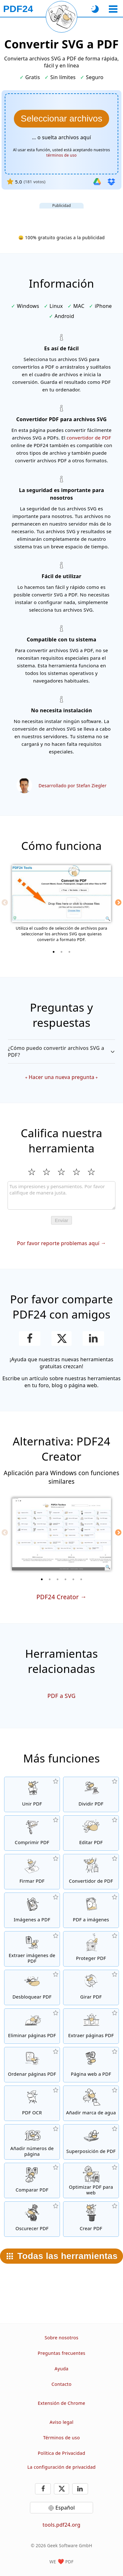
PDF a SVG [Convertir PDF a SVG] (61, 1696)
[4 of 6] (65, 1579)
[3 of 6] (58, 1579)
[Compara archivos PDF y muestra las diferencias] (32, 2180)
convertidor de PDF (89, 437)
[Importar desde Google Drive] (97, 182)
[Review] (61, 1195)
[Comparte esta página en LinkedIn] (93, 1338)
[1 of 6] (42, 1579)
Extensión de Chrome (61, 2403)
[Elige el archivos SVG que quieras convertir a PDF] (61, 119)
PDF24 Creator (57, 1597)
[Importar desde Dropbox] (111, 182)
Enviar (61, 1220)
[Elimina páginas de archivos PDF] (32, 2026)
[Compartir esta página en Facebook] (30, 1338)
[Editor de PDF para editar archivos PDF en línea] (91, 1833)
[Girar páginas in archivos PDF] (91, 1987)
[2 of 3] (61, 952)
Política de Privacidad (61, 2453)
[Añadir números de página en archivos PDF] (32, 2142)
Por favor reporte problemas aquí (58, 1243)
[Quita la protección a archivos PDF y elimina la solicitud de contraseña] (32, 1987)
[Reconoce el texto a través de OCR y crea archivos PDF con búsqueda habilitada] (32, 2103)
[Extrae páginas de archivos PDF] (91, 2026)
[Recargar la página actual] (61, 17)
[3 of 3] (69, 952)
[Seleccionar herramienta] (113, 9)
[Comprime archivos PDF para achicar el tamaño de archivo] (32, 1833)
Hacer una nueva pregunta (61, 1077)
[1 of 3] (53, 952)
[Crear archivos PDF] (91, 2219)
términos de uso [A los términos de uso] (61, 155)
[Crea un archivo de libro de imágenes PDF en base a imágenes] (32, 1910)
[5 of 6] (73, 1579)
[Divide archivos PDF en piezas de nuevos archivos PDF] (91, 1794)
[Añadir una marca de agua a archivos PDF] (91, 2103)
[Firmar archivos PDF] (32, 1871)
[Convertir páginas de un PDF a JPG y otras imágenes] (91, 1910)
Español (65, 2507)
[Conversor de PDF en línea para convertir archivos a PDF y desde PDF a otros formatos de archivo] (91, 1871)
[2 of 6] (50, 1579)
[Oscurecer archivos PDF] (32, 2219)
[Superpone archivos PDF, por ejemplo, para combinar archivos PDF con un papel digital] (91, 2142)
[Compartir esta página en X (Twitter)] (61, 1338)
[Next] (118, 902)
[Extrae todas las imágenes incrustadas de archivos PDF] (32, 1949)
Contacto (61, 2384)
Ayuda (61, 2369)
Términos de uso (61, 2438)
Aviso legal (61, 2422)
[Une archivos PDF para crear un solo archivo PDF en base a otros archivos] (32, 1794)
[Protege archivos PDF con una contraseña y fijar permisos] (91, 1949)
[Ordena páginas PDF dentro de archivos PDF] (32, 2064)
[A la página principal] (18, 9)
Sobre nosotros (61, 2338)
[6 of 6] (81, 1579)
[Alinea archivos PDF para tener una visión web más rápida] (91, 2180)
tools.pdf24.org (61, 2524)
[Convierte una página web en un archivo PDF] (91, 2064)
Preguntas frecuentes (61, 2353)
